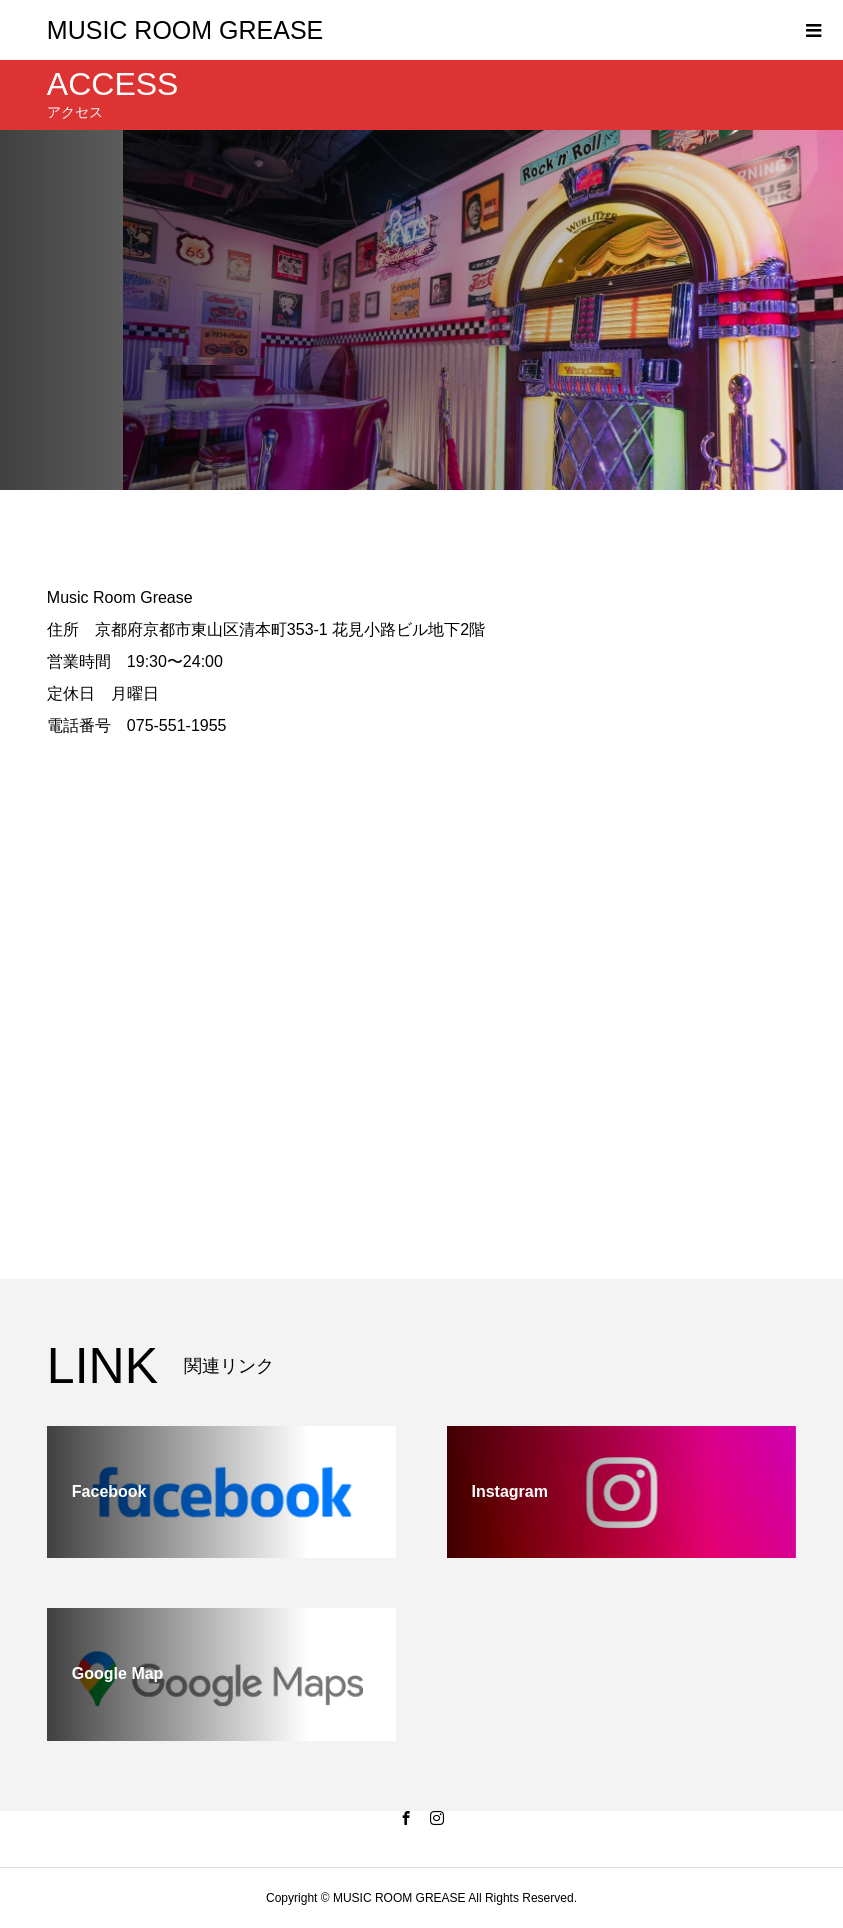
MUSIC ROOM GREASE (185, 30)
